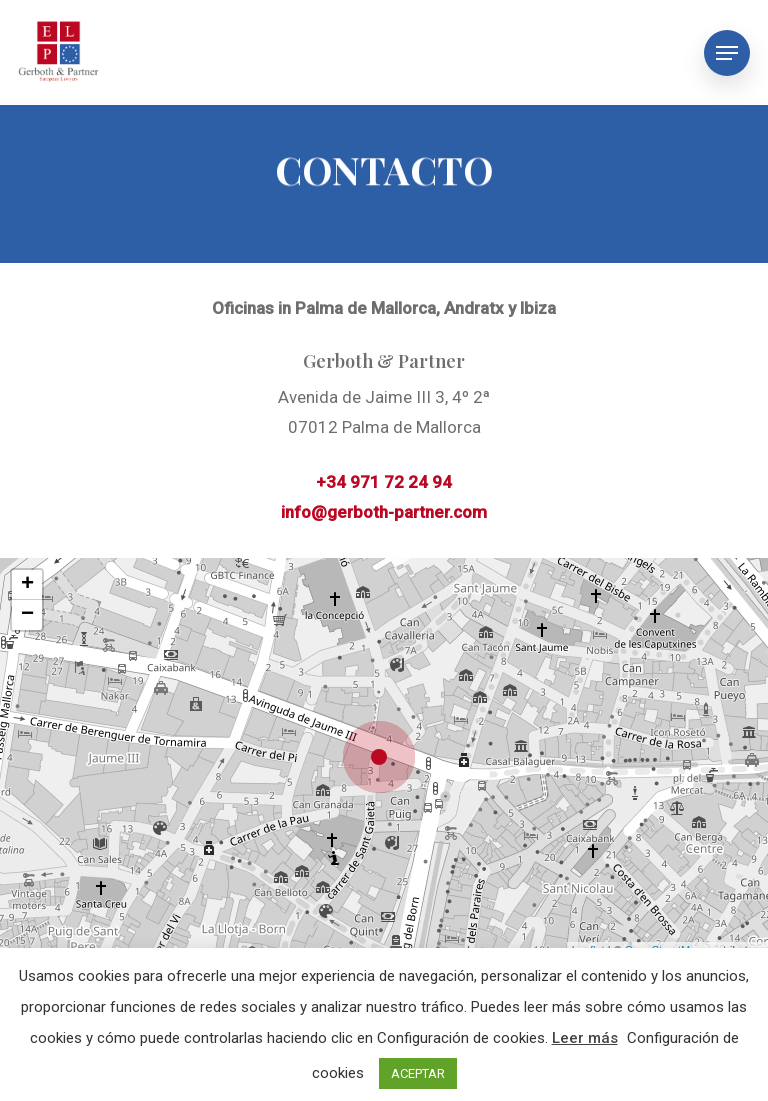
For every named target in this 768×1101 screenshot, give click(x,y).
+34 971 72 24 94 (384, 482)
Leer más (585, 1038)
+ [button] (27, 585)
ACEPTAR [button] (418, 1073)
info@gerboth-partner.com (384, 512)
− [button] (27, 615)
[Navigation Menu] (727, 53)
